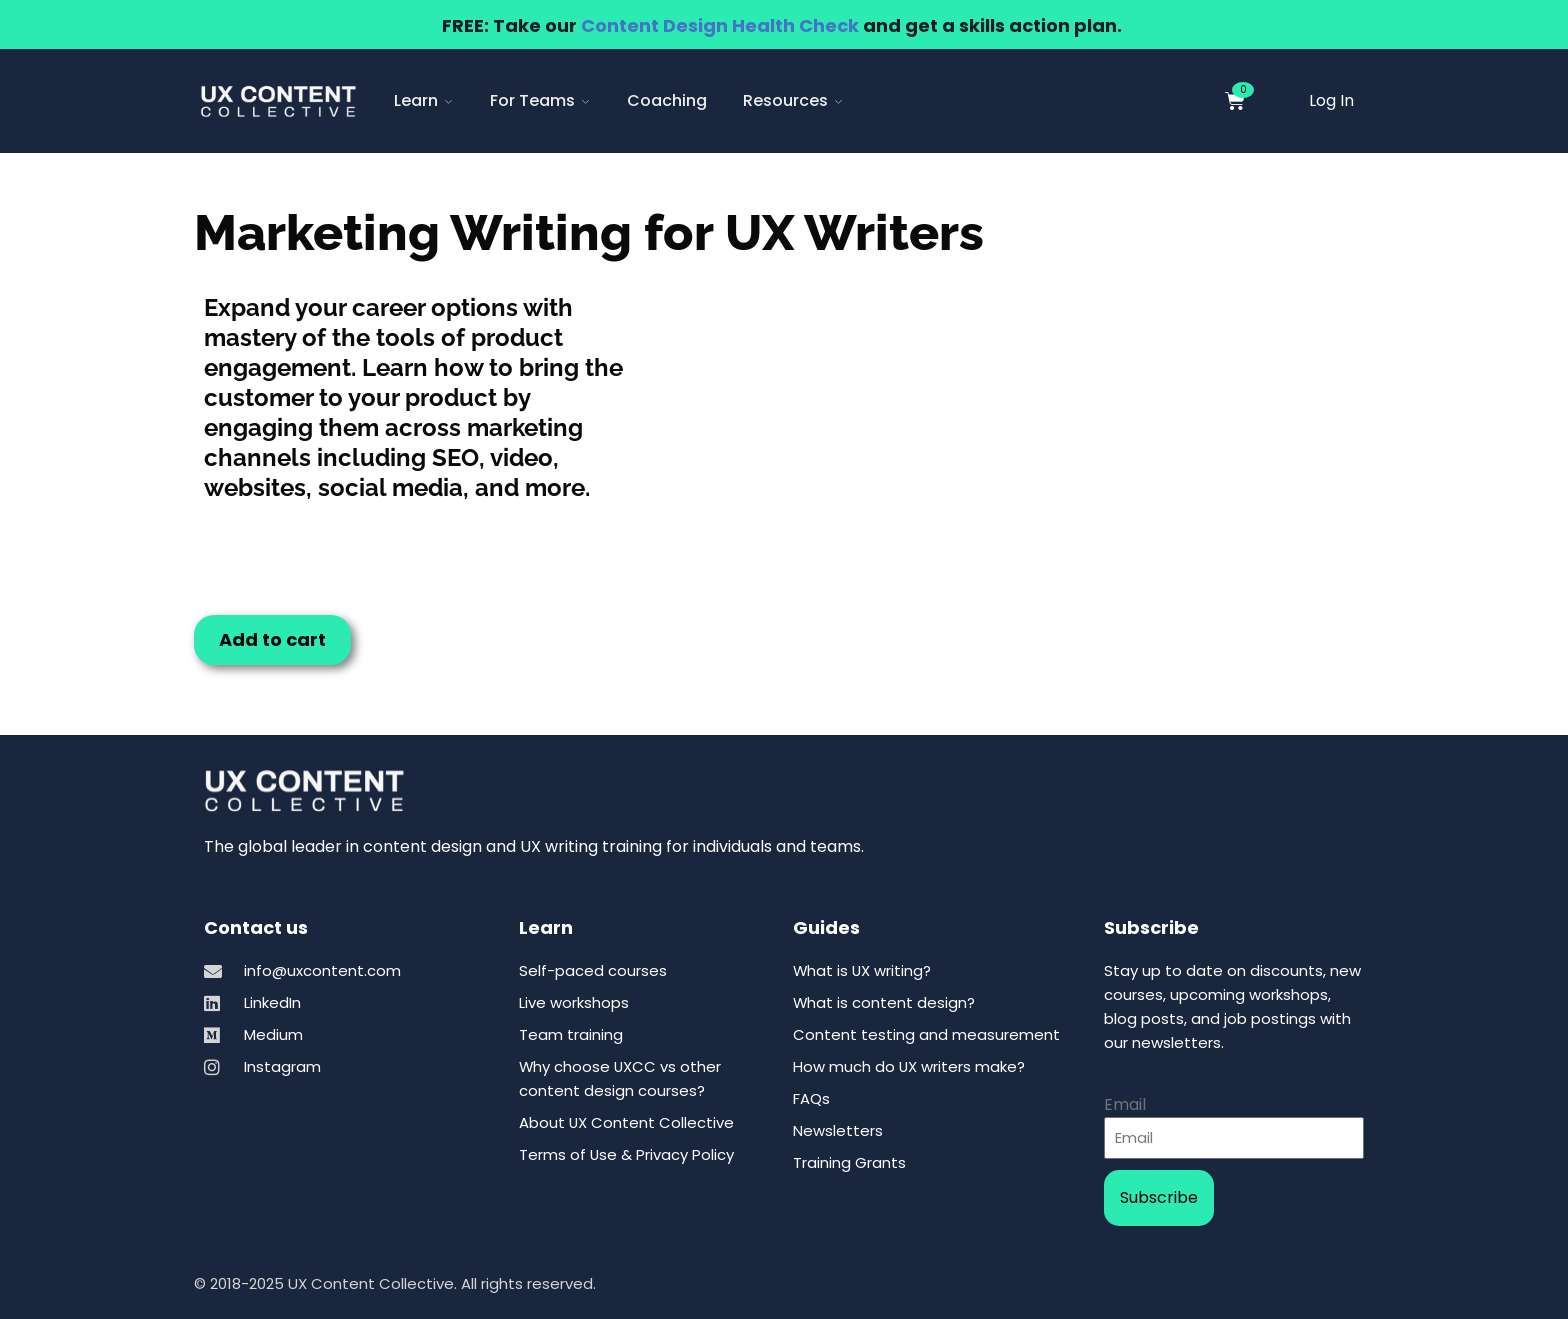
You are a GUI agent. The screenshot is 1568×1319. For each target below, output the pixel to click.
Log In (1331, 100)
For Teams (540, 100)
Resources (793, 100)
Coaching (667, 100)
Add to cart (272, 639)
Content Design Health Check (720, 25)
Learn (424, 100)
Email (1125, 1104)
